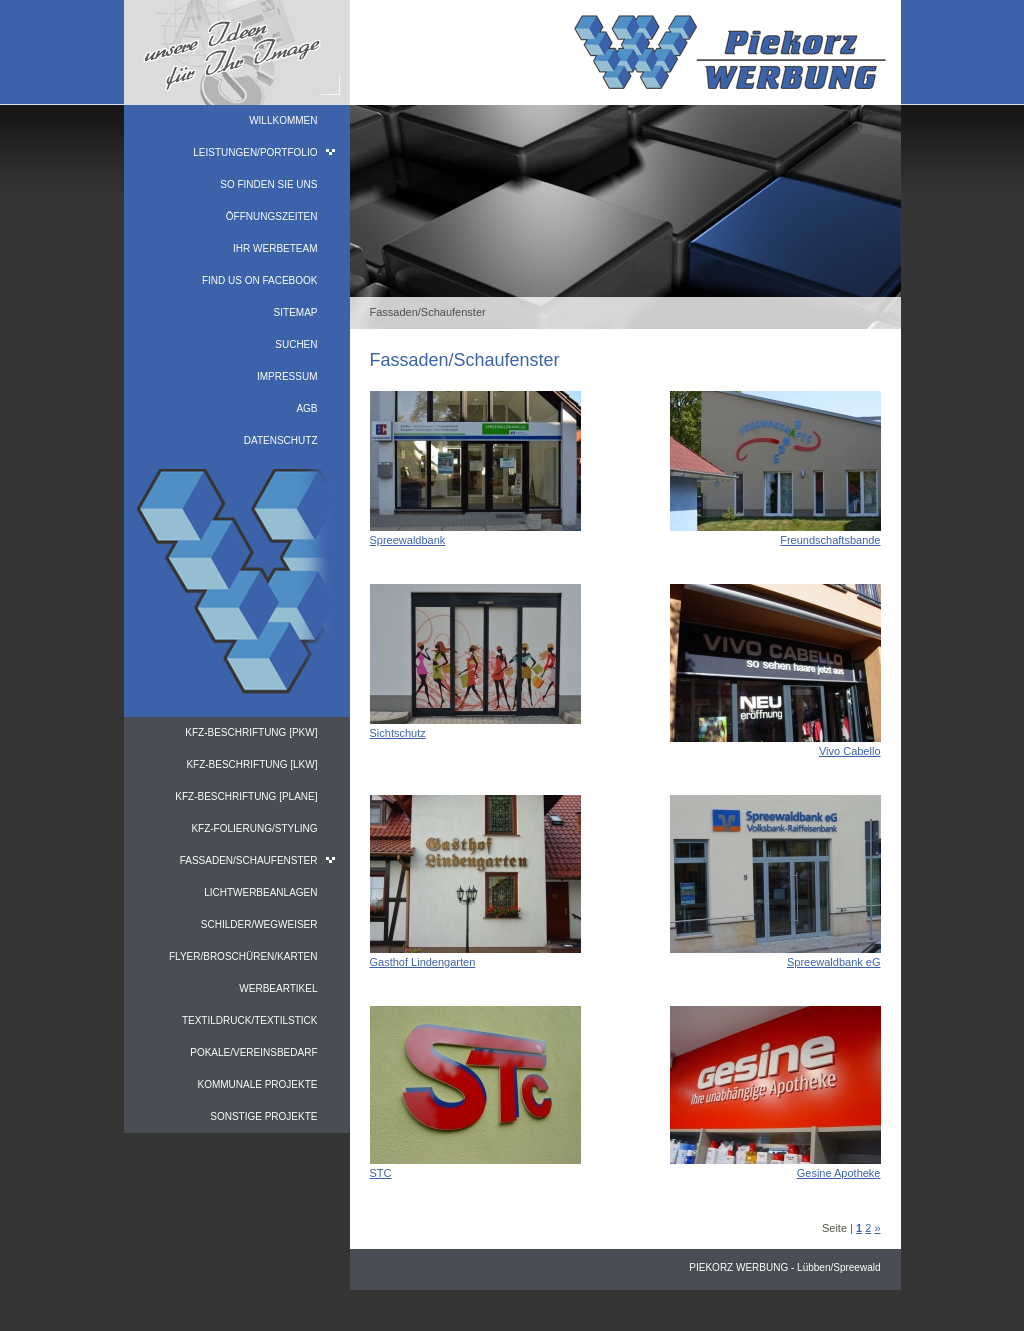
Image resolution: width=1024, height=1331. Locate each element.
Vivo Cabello (850, 751)
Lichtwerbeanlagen (260, 892)
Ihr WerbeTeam (275, 248)
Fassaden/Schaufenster (249, 860)
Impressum (287, 376)
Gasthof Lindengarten (423, 962)
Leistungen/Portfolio (255, 152)
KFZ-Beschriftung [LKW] (251, 764)
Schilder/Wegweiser (259, 924)
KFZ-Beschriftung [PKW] (251, 732)
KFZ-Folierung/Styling (254, 828)
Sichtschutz (398, 733)
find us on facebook (260, 280)
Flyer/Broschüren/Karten (243, 956)
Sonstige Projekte (263, 1116)
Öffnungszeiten (272, 216)
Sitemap (296, 312)
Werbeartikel (278, 988)
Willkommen (283, 120)
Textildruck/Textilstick (250, 1020)
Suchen (296, 344)
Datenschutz (281, 440)
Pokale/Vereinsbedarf (253, 1052)
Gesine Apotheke (839, 1173)
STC (381, 1173)
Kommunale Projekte (257, 1084)
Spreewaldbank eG (834, 962)
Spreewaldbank (408, 540)
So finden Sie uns (268, 184)
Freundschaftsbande (830, 540)
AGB (306, 408)
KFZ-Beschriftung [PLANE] (246, 796)
